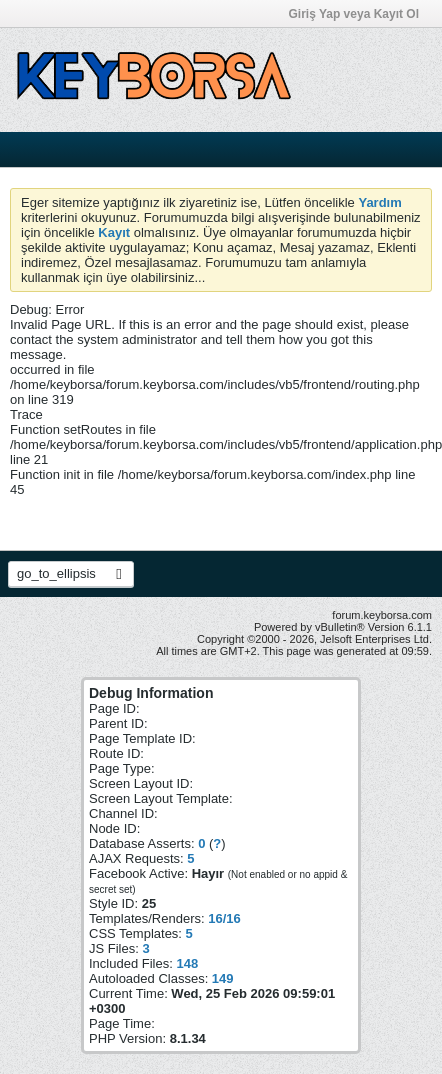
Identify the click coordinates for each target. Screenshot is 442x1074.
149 (223, 978)
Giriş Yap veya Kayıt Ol (360, 14)
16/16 (224, 918)
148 (187, 963)
